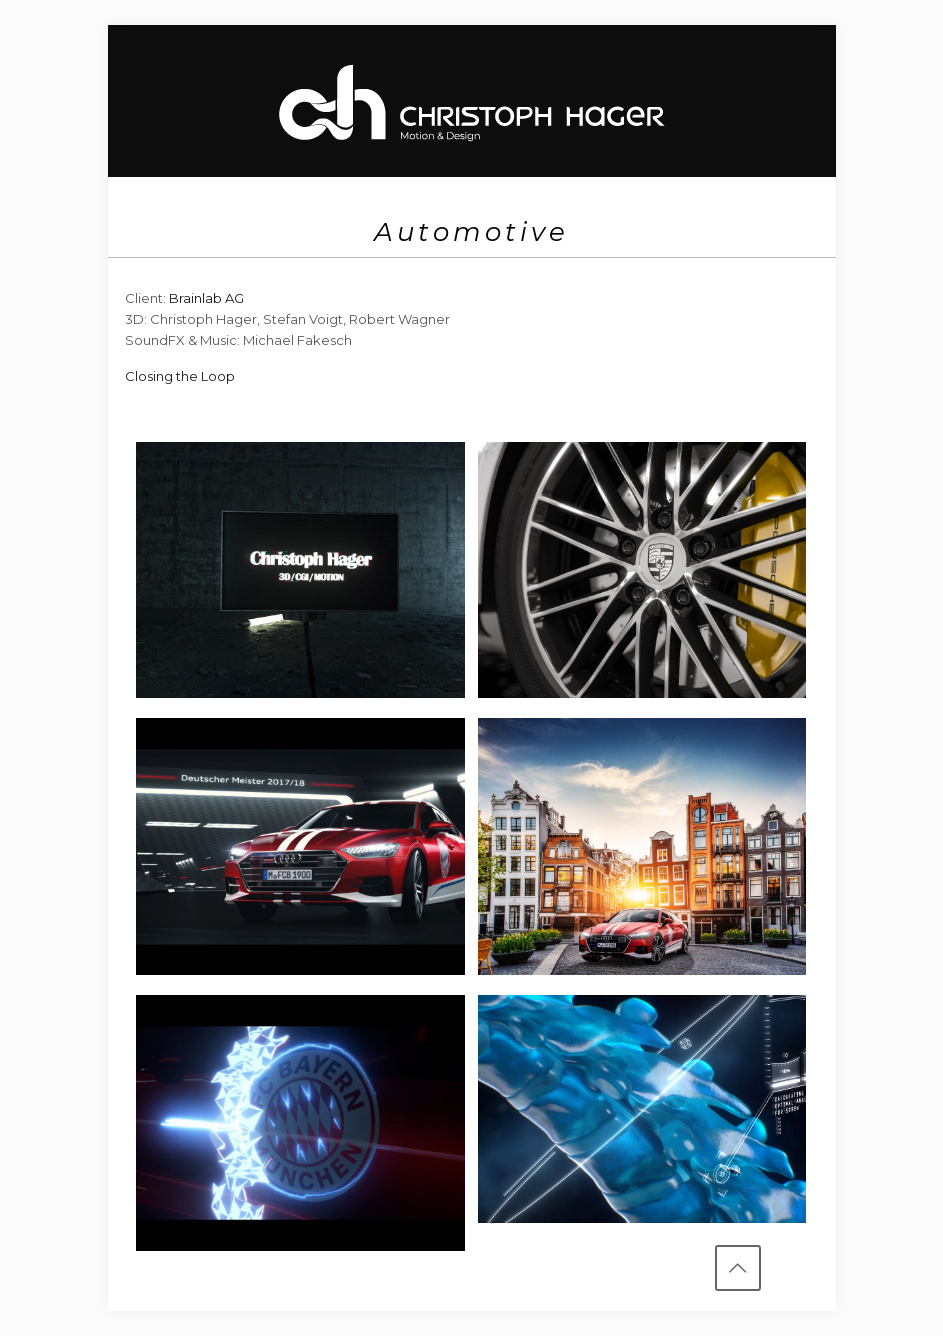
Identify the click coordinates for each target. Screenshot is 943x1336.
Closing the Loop (180, 376)
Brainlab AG (206, 298)
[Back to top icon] (738, 1268)
